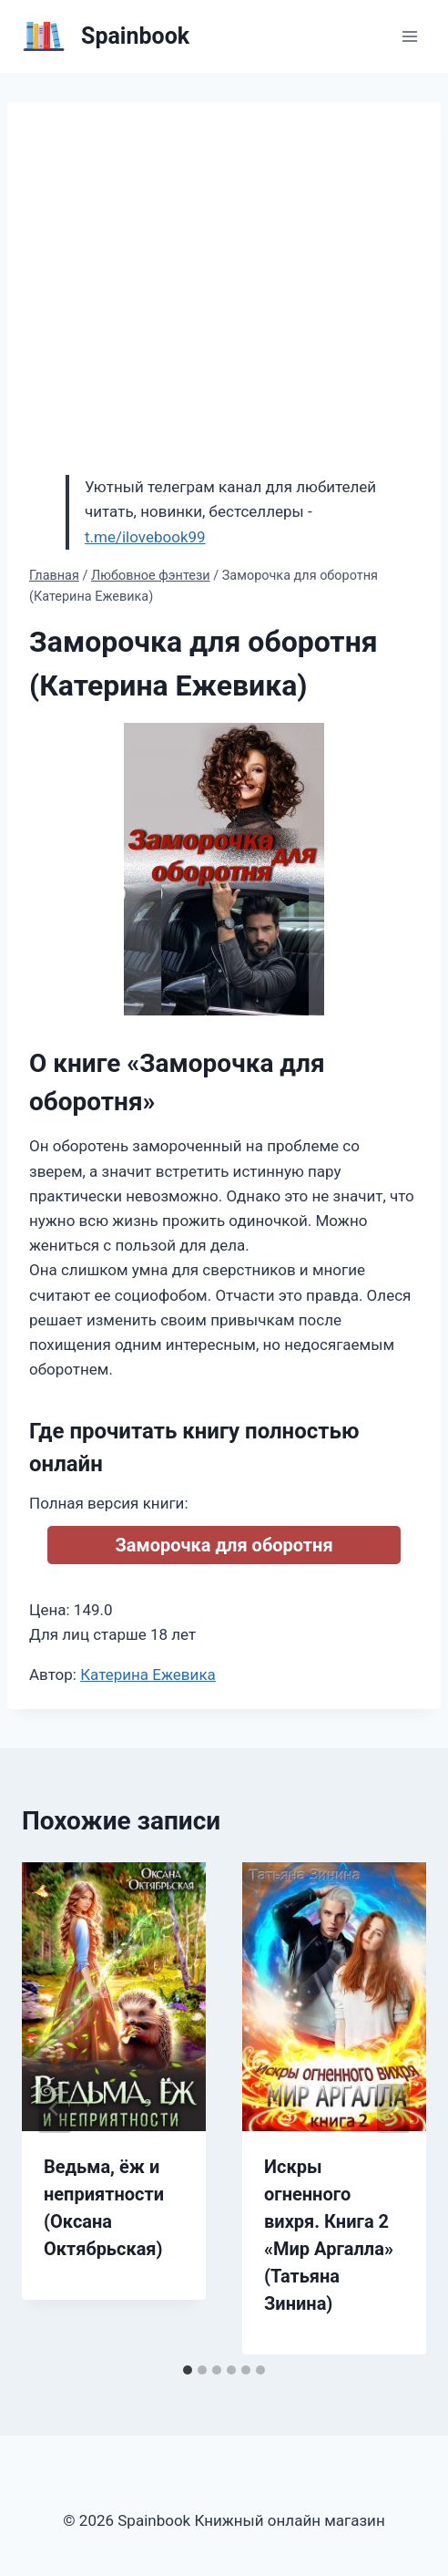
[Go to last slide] (54, 2108)
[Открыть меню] (409, 36)
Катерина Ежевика (148, 1674)
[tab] (187, 2370)
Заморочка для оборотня (223, 1545)
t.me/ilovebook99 (145, 537)
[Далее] (393, 2108)
